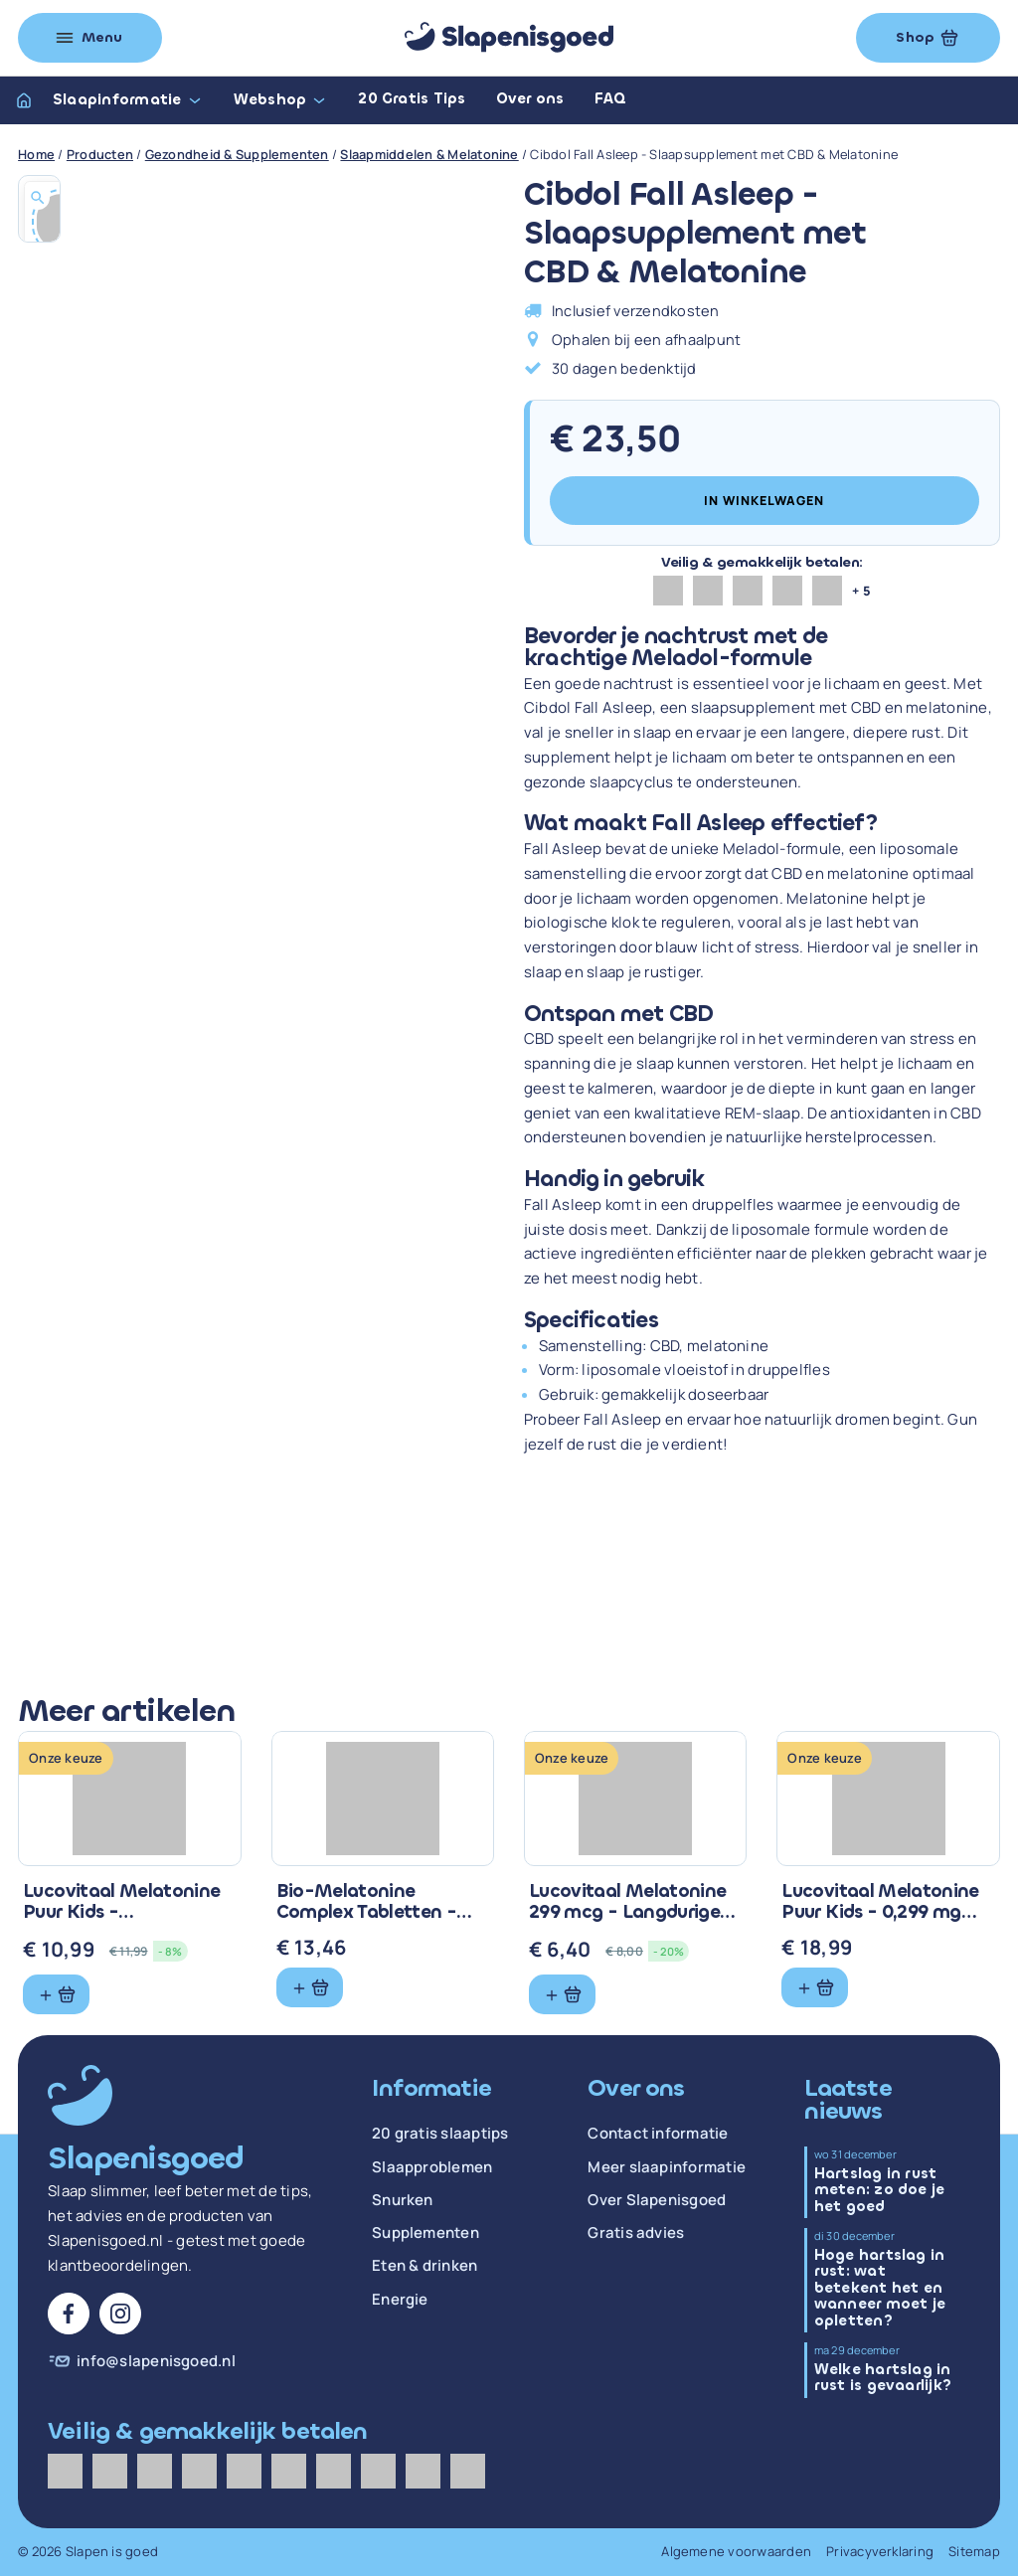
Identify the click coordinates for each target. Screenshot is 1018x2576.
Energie (400, 2300)
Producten (100, 154)
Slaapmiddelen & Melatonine (429, 154)
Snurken (402, 2200)
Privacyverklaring (879, 2551)
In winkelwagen (764, 500)
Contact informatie (658, 2134)
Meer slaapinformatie (667, 2167)
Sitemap (974, 2551)
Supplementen (425, 2233)
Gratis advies (636, 2233)
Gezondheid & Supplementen (237, 154)
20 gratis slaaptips (440, 2134)
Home (36, 154)
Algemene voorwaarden (736, 2551)
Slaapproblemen (432, 2167)
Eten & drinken (424, 2266)
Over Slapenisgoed (657, 2200)
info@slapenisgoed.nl (156, 2361)
